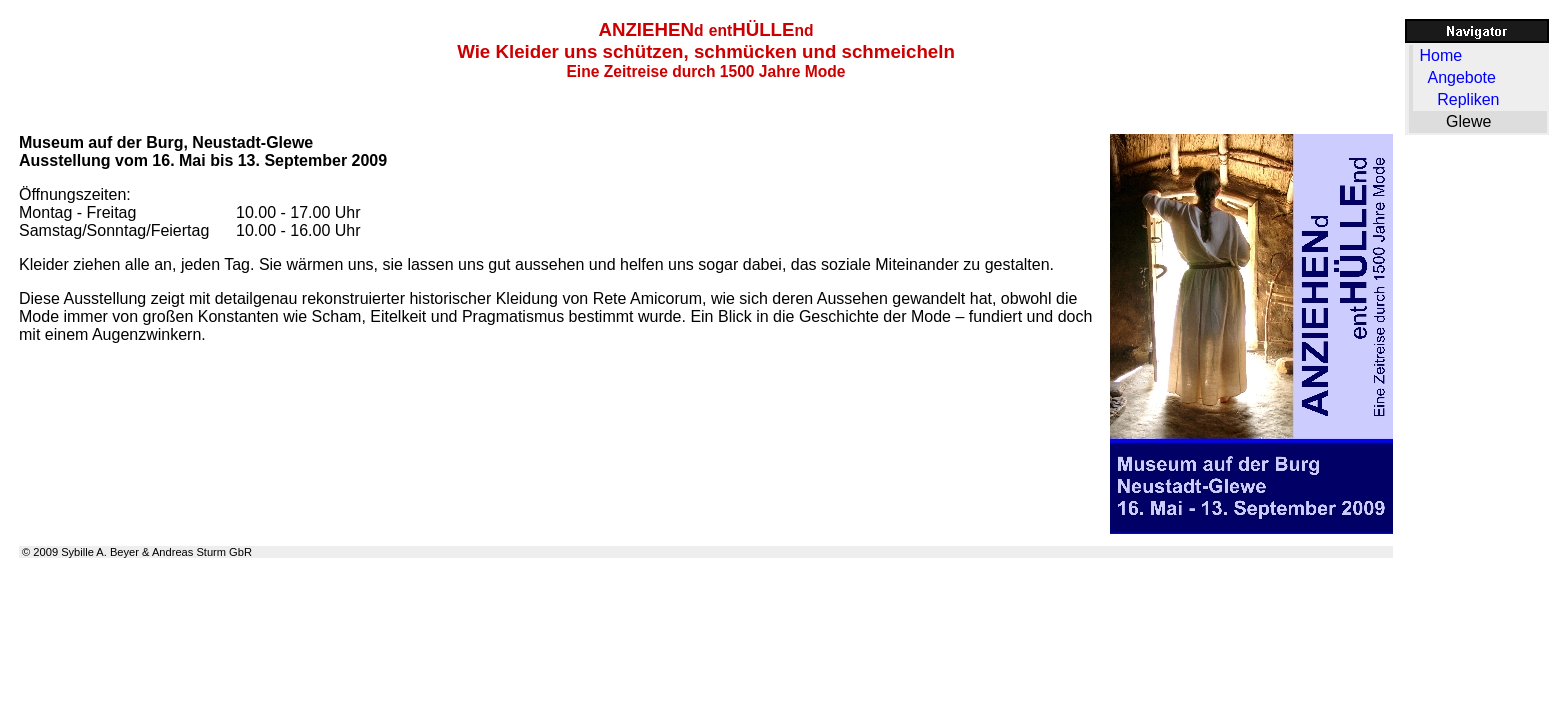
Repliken (1468, 99)
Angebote (1461, 77)
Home (1440, 55)
